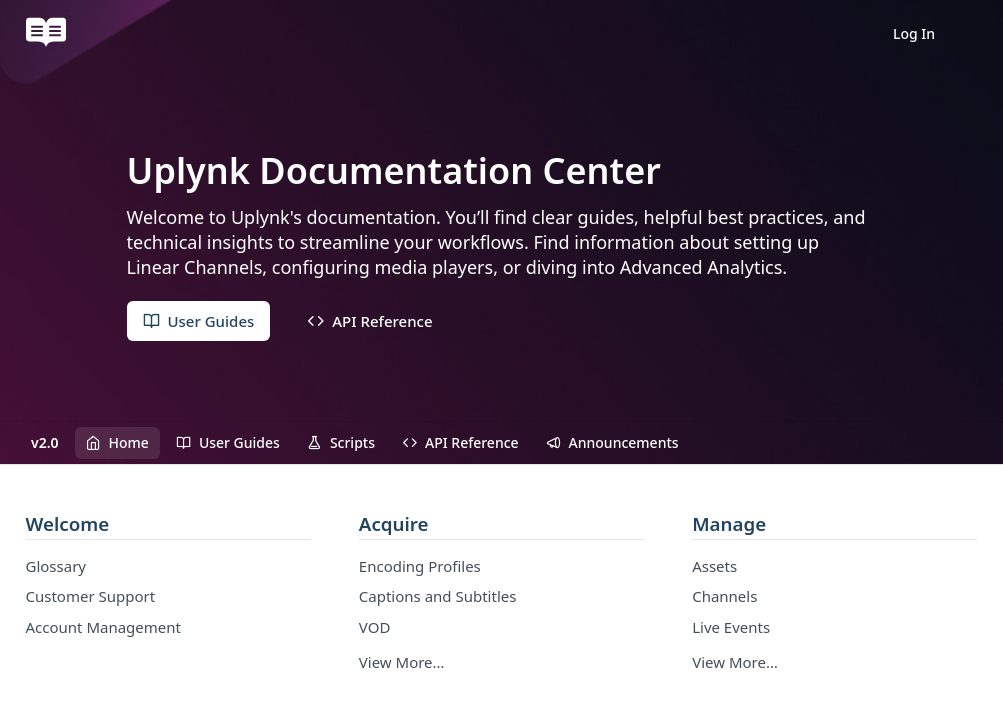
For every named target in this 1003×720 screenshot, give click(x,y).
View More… (402, 662)
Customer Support (91, 596)
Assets (714, 566)
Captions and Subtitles (438, 596)
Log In (914, 33)
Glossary (56, 566)
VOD (375, 627)
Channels (724, 596)
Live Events (731, 627)
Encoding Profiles (420, 566)
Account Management (103, 627)
